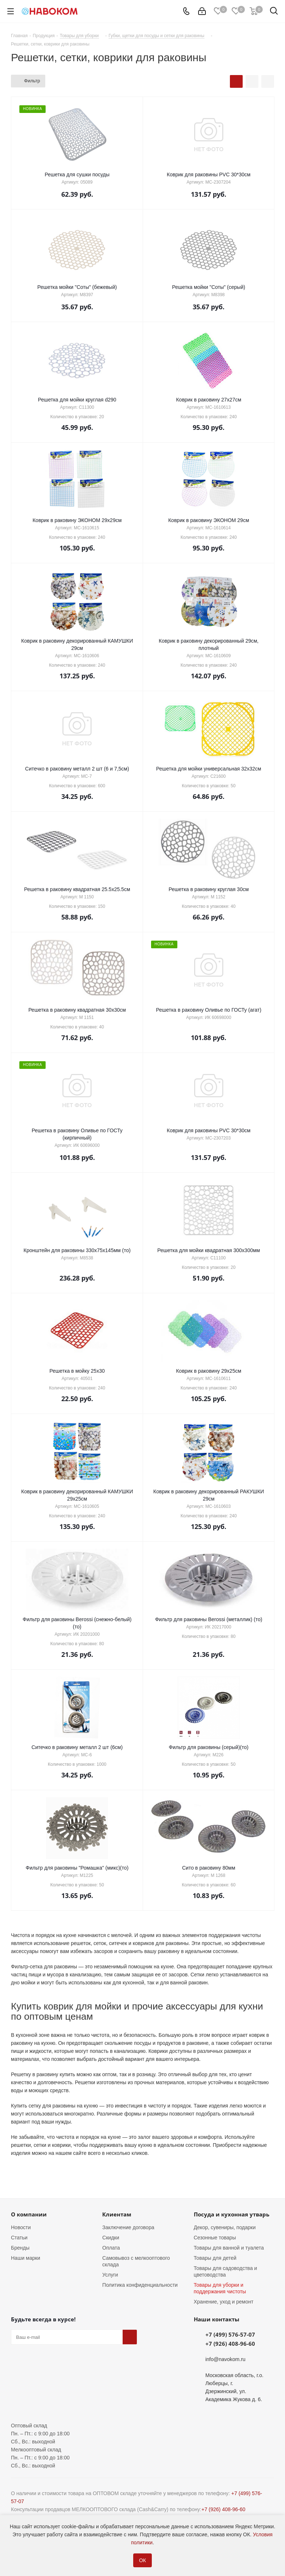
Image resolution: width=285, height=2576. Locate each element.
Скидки (110, 2237)
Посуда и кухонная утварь (231, 2214)
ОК (142, 2560)
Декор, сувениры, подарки (225, 2227)
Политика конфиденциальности (140, 2285)
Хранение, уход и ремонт (224, 2302)
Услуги (110, 2275)
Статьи (19, 2237)
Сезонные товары (215, 2237)
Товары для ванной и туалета (229, 2248)
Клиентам (116, 2214)
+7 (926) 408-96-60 (230, 2343)
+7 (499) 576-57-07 (230, 2334)
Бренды (20, 2248)
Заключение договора (128, 2227)
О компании (29, 2214)
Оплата (111, 2248)
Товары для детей (215, 2258)
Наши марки (25, 2258)
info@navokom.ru (225, 2359)
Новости (21, 2227)
